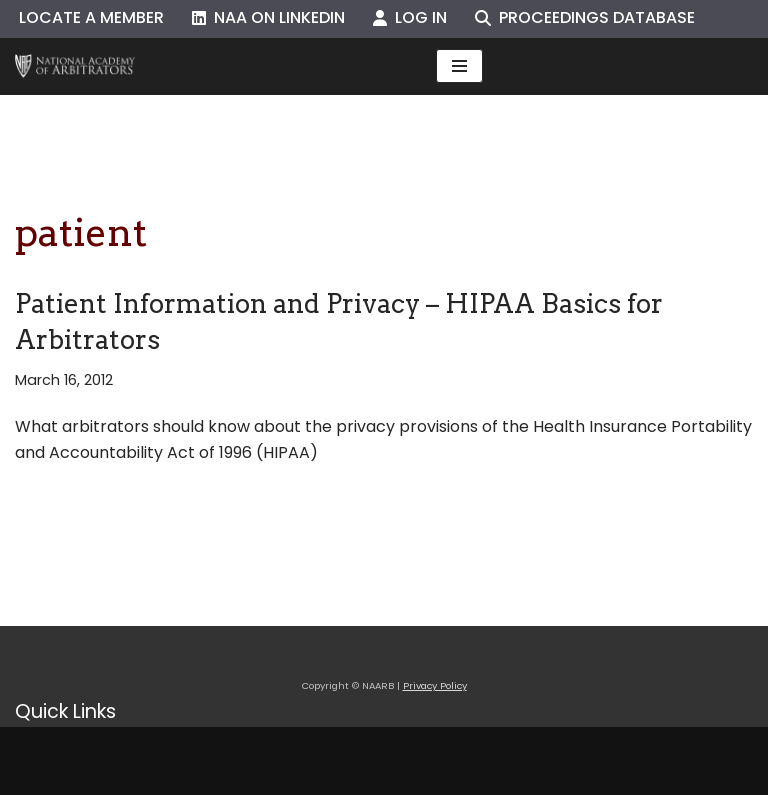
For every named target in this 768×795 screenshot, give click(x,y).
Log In (410, 17)
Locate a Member (91, 17)
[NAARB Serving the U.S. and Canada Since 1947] (75, 66)
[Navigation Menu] (459, 66)
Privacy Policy (435, 685)
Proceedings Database (585, 17)
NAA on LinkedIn (268, 17)
